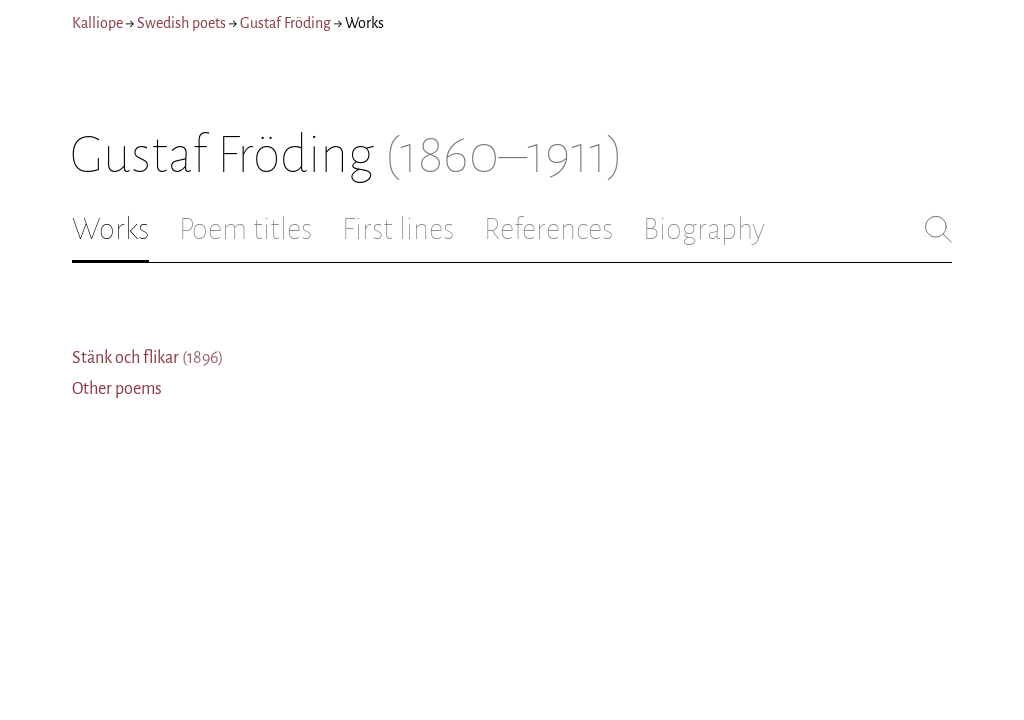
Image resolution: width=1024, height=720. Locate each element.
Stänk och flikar (148, 358)
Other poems (117, 389)
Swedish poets (181, 23)
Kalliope (97, 23)
